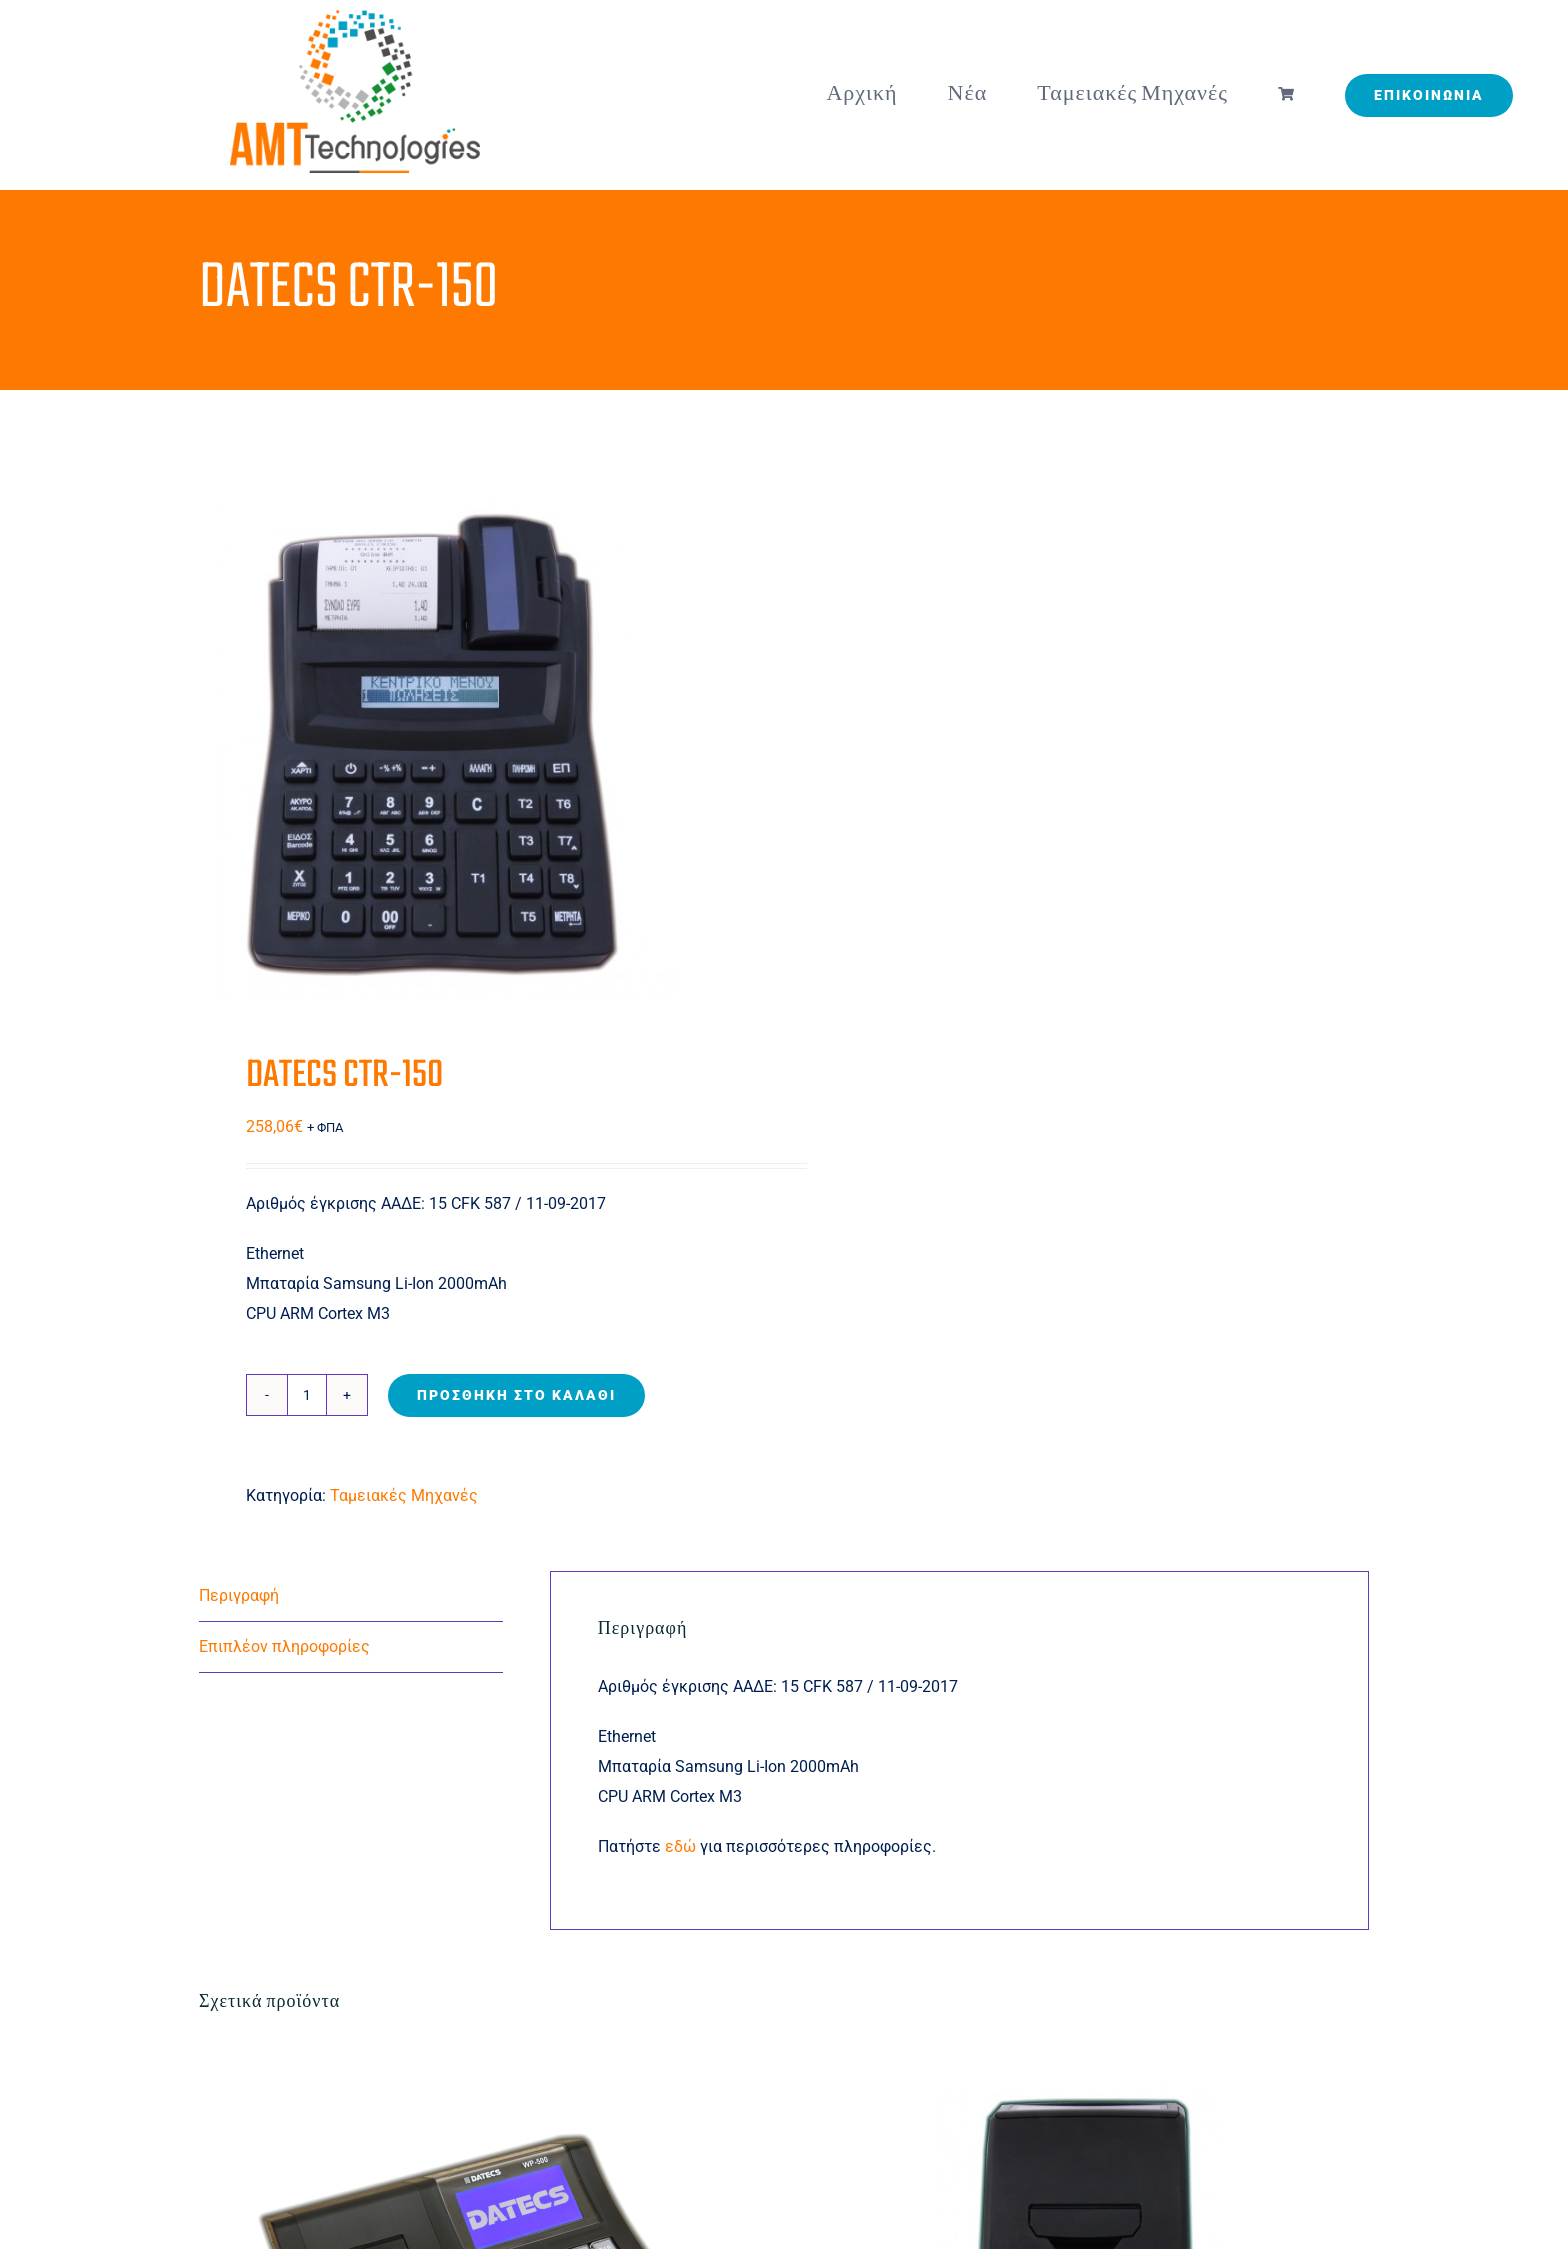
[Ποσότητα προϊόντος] (307, 1395)
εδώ (682, 1846)
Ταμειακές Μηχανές (404, 1495)
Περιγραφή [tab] (239, 1595)
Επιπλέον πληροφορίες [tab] (284, 1646)
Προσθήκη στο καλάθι (516, 1395)
